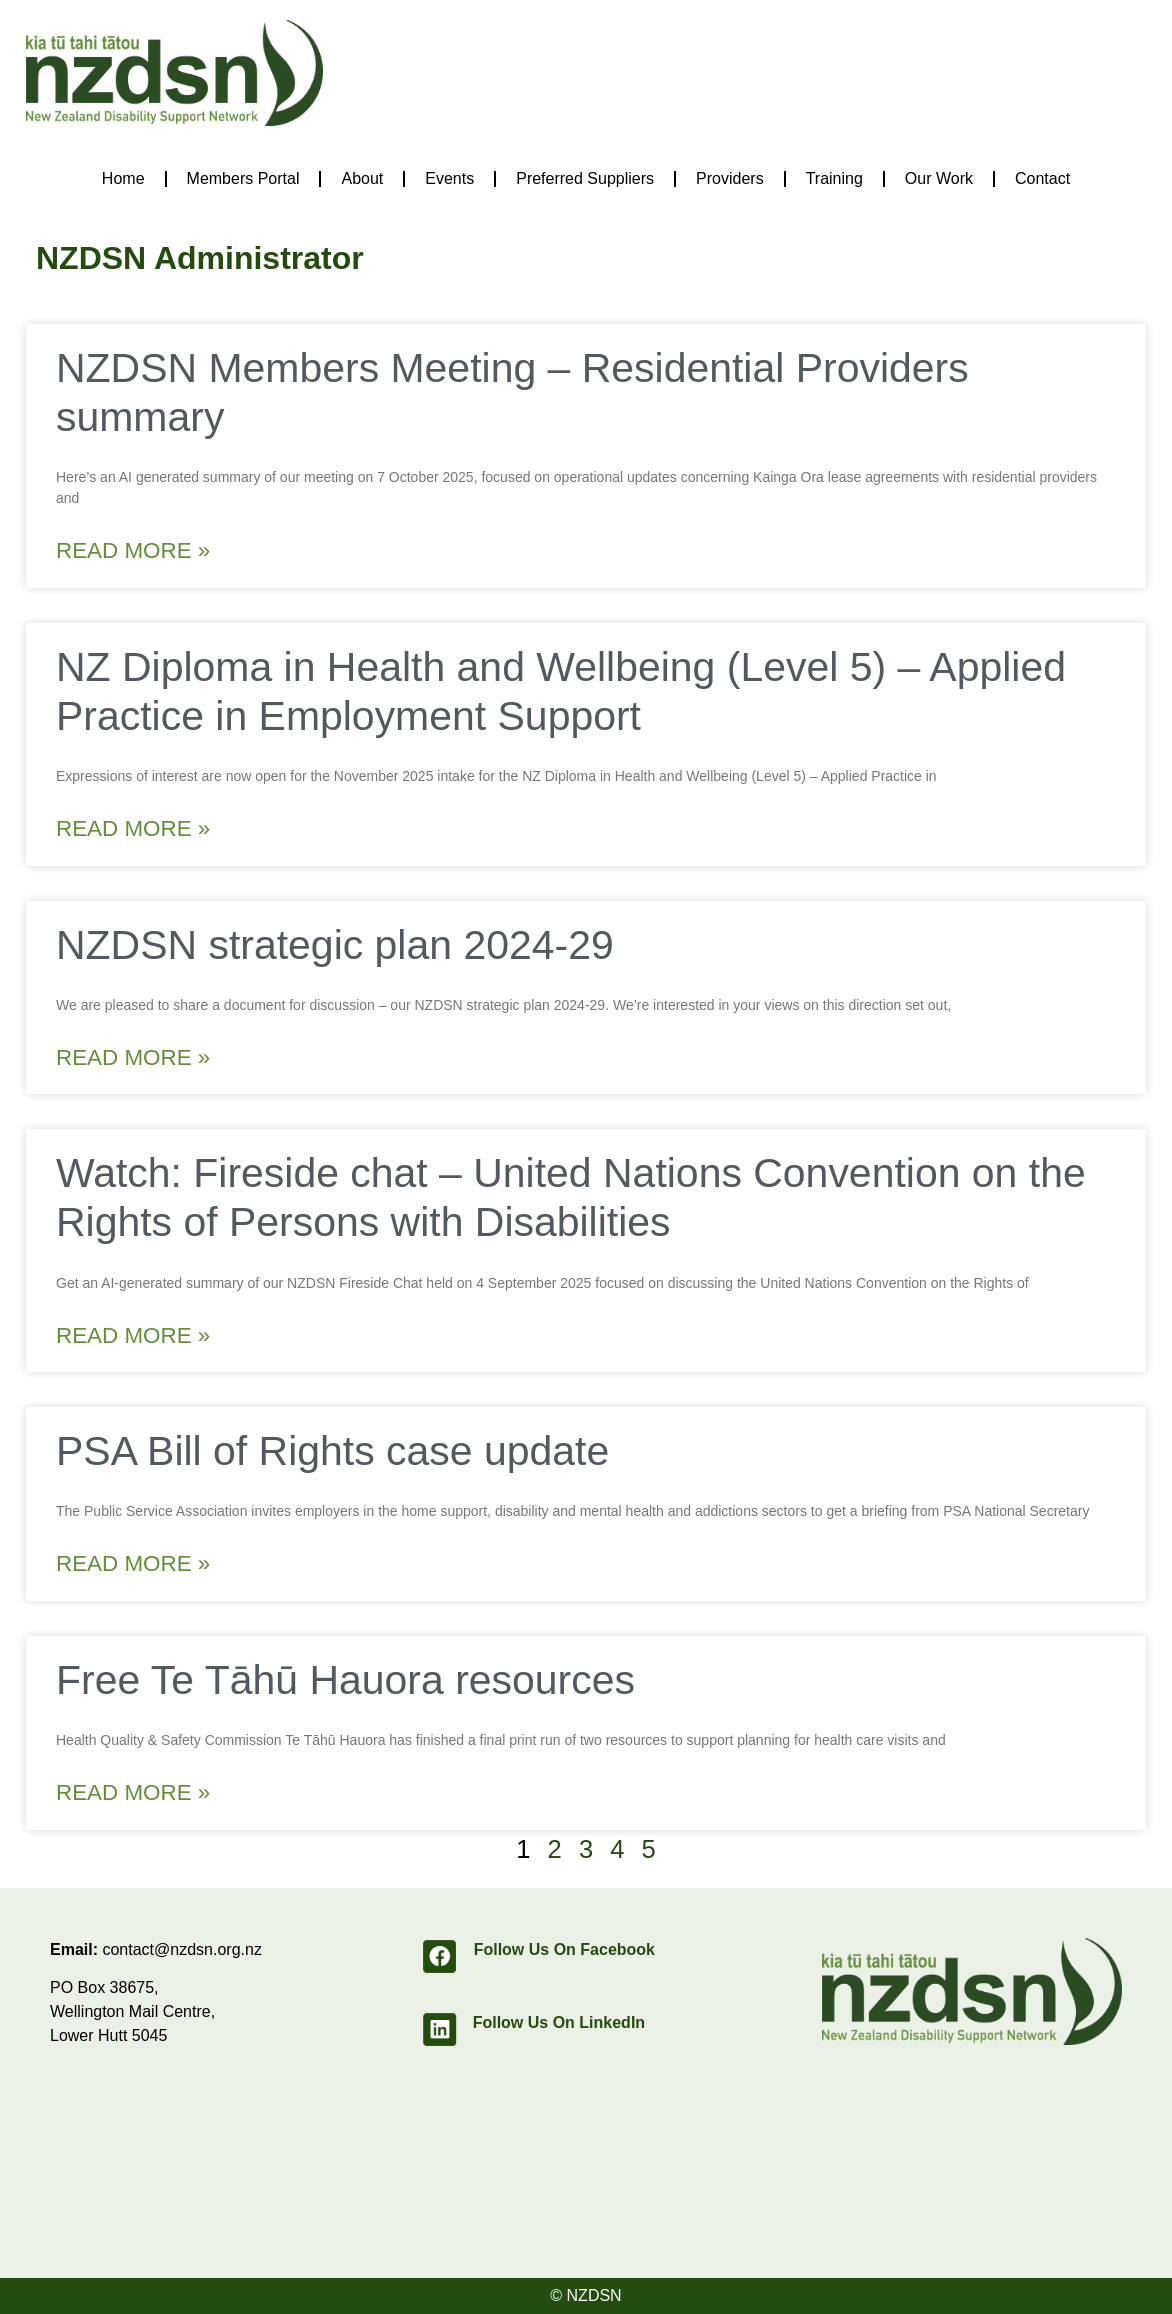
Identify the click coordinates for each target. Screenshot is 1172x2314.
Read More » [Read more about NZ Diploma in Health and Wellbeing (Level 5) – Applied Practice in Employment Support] (133, 828)
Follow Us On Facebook (564, 1949)
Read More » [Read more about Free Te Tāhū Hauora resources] (133, 1792)
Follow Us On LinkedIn (559, 2022)
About (362, 178)
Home (123, 178)
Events (449, 178)
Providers (730, 178)
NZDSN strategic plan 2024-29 (335, 945)
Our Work (939, 178)
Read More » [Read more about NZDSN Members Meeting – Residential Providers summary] (133, 550)
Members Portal (243, 178)
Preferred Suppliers (585, 178)
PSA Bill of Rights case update (332, 1451)
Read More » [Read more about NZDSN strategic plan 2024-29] (133, 1057)
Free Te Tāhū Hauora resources (345, 1680)
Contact (1042, 178)
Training (834, 178)
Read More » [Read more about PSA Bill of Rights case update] (133, 1563)
